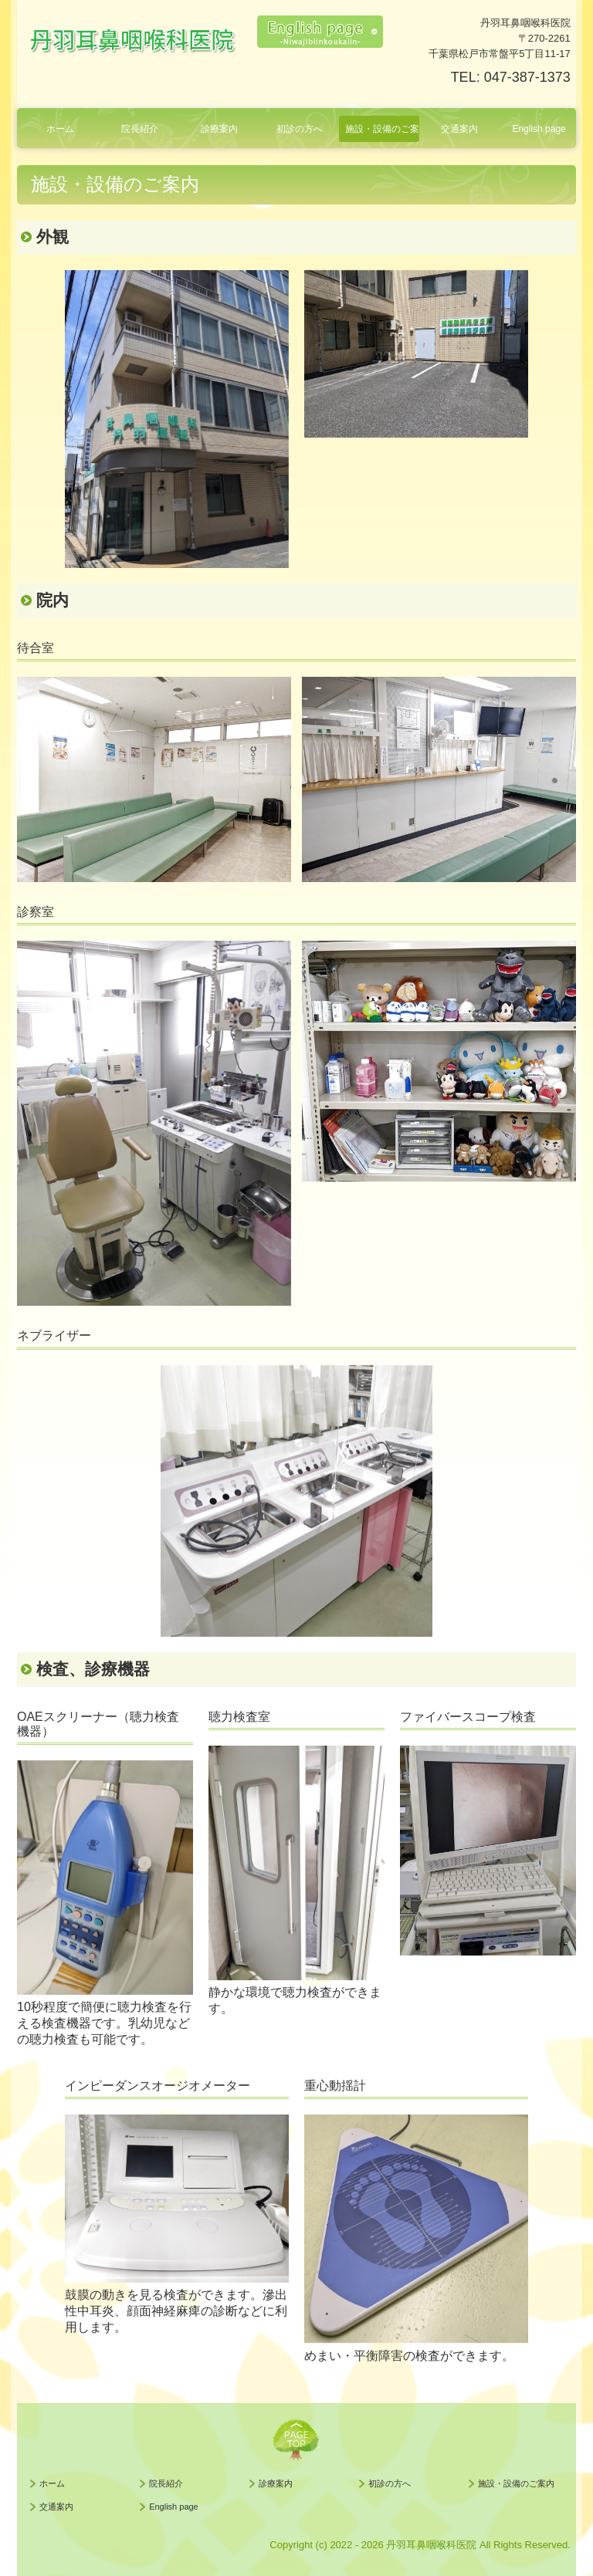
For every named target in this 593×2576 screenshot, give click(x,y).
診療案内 (219, 128)
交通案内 (459, 128)
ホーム (60, 128)
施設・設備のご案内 (382, 128)
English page (538, 128)
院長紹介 (139, 128)
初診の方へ (299, 128)
